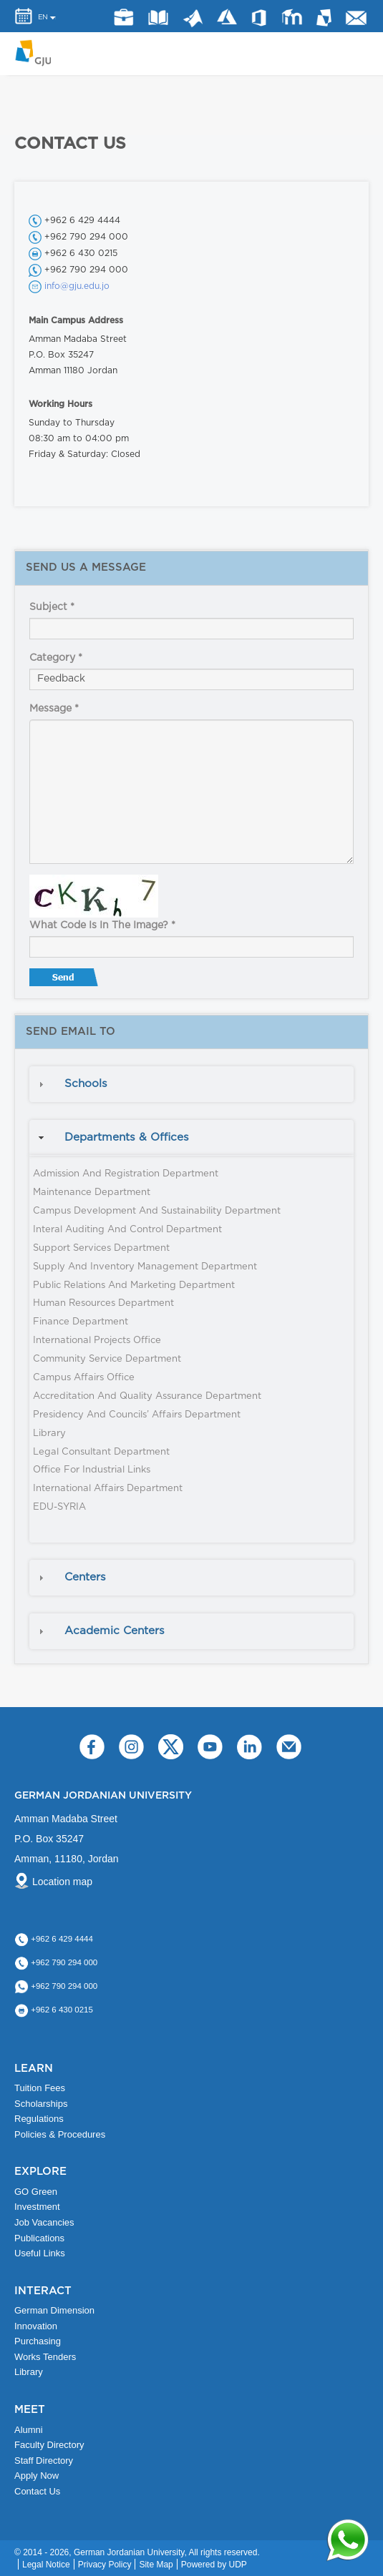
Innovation (35, 2326)
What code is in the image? (102, 925)
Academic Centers (114, 1631)
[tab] (191, 1084)
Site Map (156, 2565)
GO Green (35, 2191)
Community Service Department (107, 1359)
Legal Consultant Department (101, 1452)
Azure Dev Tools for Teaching (227, 17)
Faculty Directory (49, 2444)
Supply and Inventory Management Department (145, 1267)
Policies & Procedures (59, 2134)
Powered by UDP (214, 2565)
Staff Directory (43, 2460)
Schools (85, 1083)
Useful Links (39, 2253)
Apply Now (36, 2475)
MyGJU (324, 17)
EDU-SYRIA (59, 1507)
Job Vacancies (44, 2222)
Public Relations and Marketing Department (134, 1285)
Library (158, 17)
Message (54, 709)
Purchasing (37, 2341)
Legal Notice (46, 2565)
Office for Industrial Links (91, 1470)
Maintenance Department (91, 1192)
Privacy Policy (105, 2565)
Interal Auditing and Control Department (127, 1229)
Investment (37, 2206)
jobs (123, 17)
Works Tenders (45, 2356)
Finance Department (80, 1322)
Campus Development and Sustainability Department (157, 1211)
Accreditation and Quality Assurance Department (147, 1396)
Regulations (39, 2118)
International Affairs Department (108, 1488)
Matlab (193, 18)
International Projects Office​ (97, 1340)
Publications (39, 2238)
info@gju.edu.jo (77, 286)
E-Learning (292, 17)
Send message (65, 980)
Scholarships (40, 2103)
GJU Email (356, 18)
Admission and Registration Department (125, 1174)
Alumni (28, 2429)
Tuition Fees (39, 2088)
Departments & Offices (126, 1137)
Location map (62, 1881)
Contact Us (37, 2491)
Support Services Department (101, 1248)
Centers (85, 1577)
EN (43, 17)
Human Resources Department (103, 1303)
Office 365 (259, 17)
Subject (51, 607)
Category (55, 658)
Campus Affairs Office (84, 1377)
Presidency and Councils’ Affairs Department (137, 1415)
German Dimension (54, 2310)
